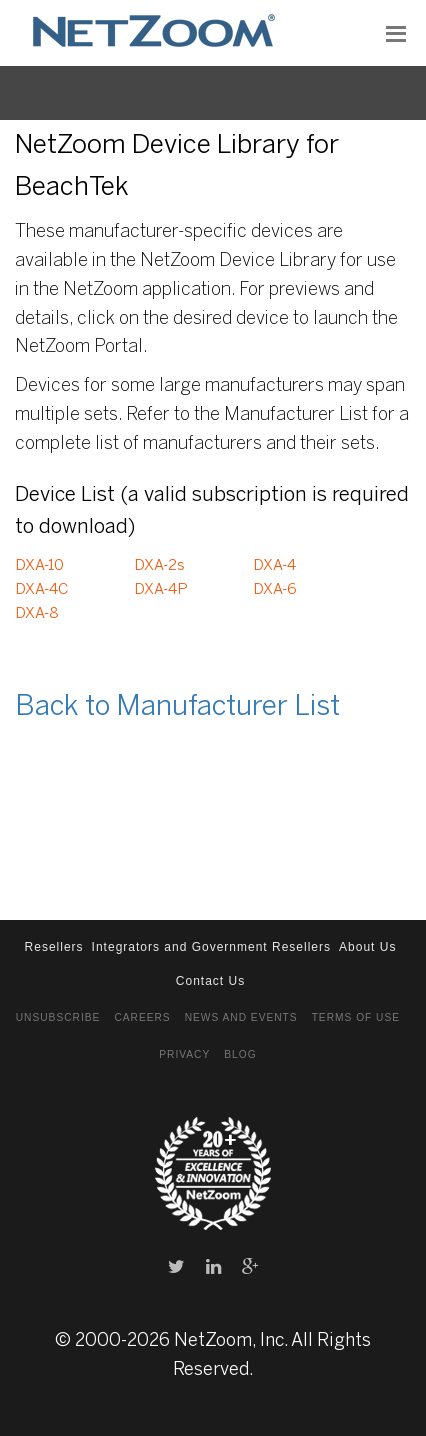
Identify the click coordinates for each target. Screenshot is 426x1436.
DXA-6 (275, 590)
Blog (240, 1054)
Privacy (184, 1054)
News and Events (241, 1017)
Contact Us (210, 981)
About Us (367, 947)
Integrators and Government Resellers (211, 947)
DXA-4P (161, 590)
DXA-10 (39, 566)
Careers (142, 1017)
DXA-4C (41, 590)
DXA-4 (274, 566)
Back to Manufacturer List (177, 707)
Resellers (54, 947)
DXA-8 (37, 614)
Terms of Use (356, 1017)
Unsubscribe (58, 1017)
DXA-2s (159, 566)
